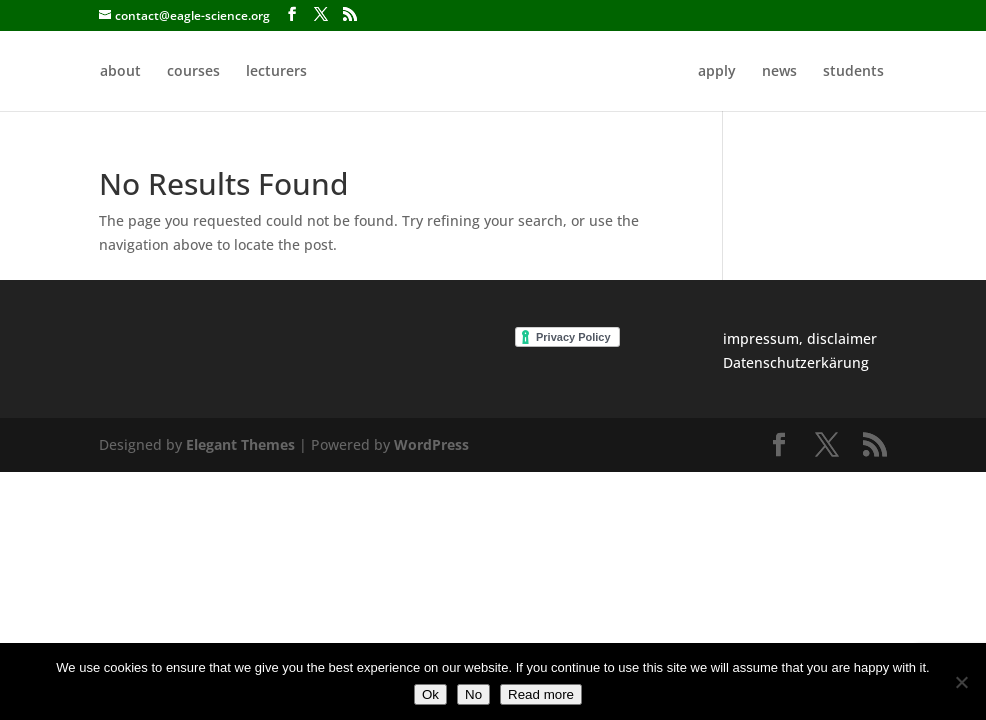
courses (193, 72)
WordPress (431, 444)
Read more (541, 694)
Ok (430, 694)
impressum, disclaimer (800, 338)
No (473, 694)
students (853, 72)
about (120, 72)
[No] (961, 682)
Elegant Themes (240, 444)
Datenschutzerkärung (796, 362)
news (779, 72)
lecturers (276, 72)
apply (717, 72)
